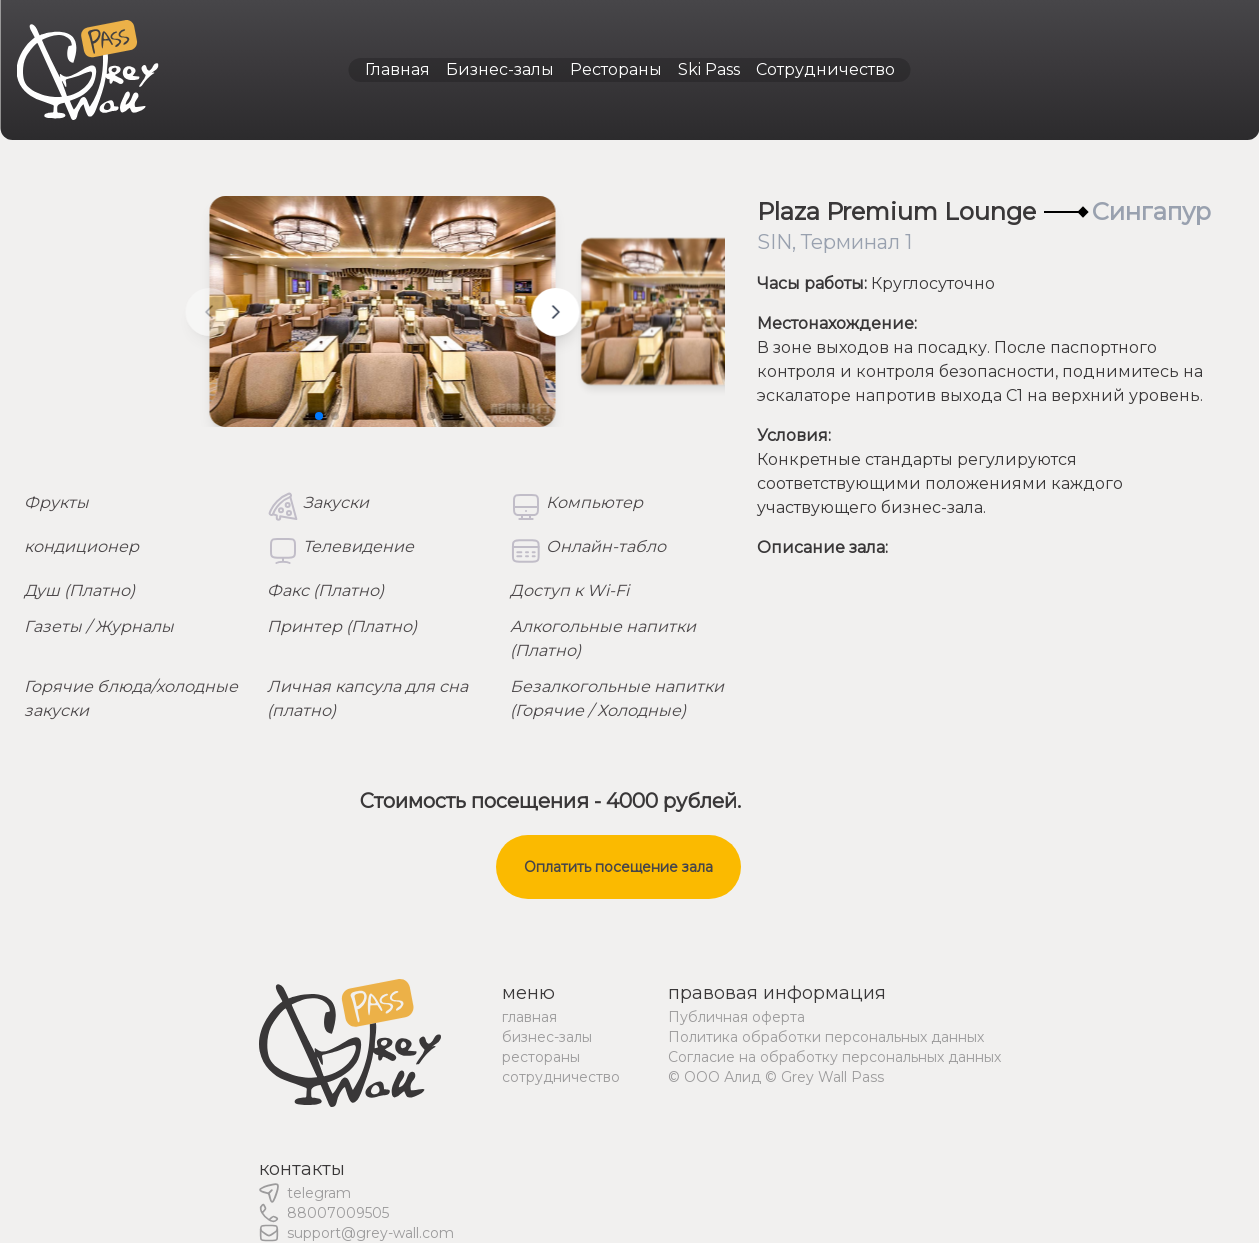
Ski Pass (709, 69)
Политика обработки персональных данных (826, 1037)
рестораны (541, 1057)
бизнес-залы (547, 1037)
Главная (397, 69)
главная (529, 1017)
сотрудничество (561, 1077)
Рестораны (616, 69)
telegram (319, 1193)
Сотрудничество (825, 69)
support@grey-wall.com (370, 1233)
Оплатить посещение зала (618, 867)
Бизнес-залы (500, 69)
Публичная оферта (736, 1017)
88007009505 (338, 1213)
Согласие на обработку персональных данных (834, 1057)
